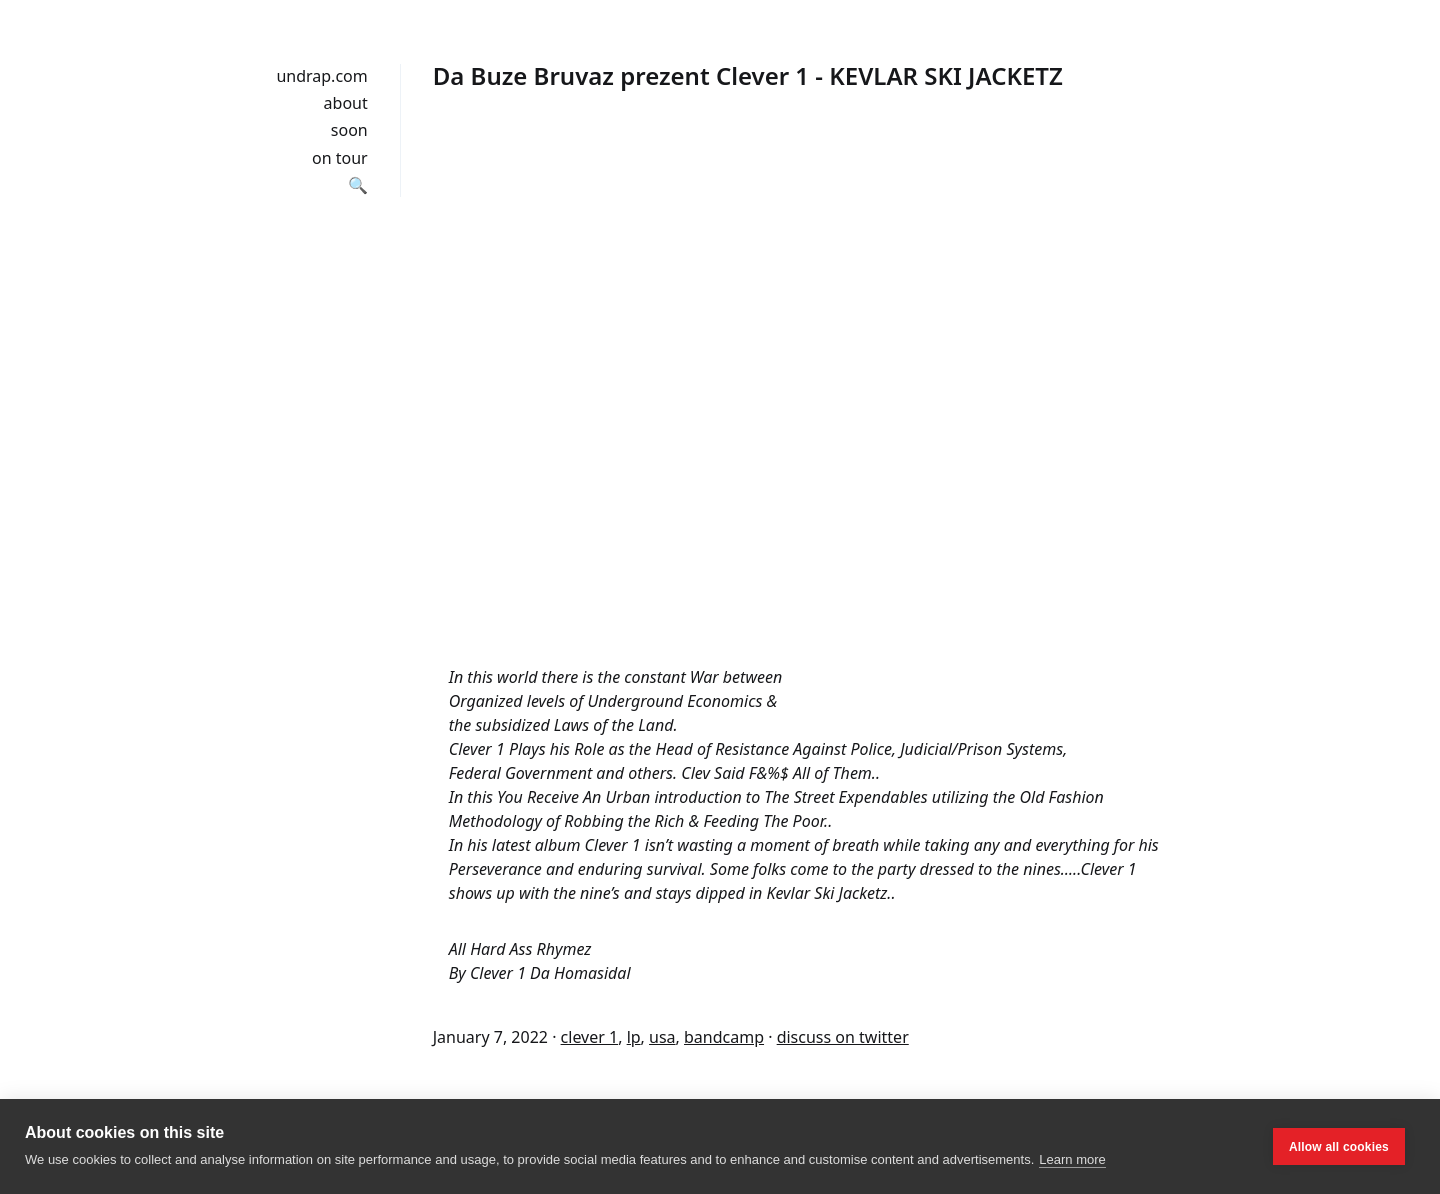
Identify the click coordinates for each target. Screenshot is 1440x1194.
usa (662, 1037)
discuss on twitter (843, 1037)
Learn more (1072, 1159)
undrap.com (321, 76)
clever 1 (590, 1037)
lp (634, 1037)
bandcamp (724, 1037)
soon (349, 130)
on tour (340, 158)
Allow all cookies (1339, 1147)
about (346, 103)
